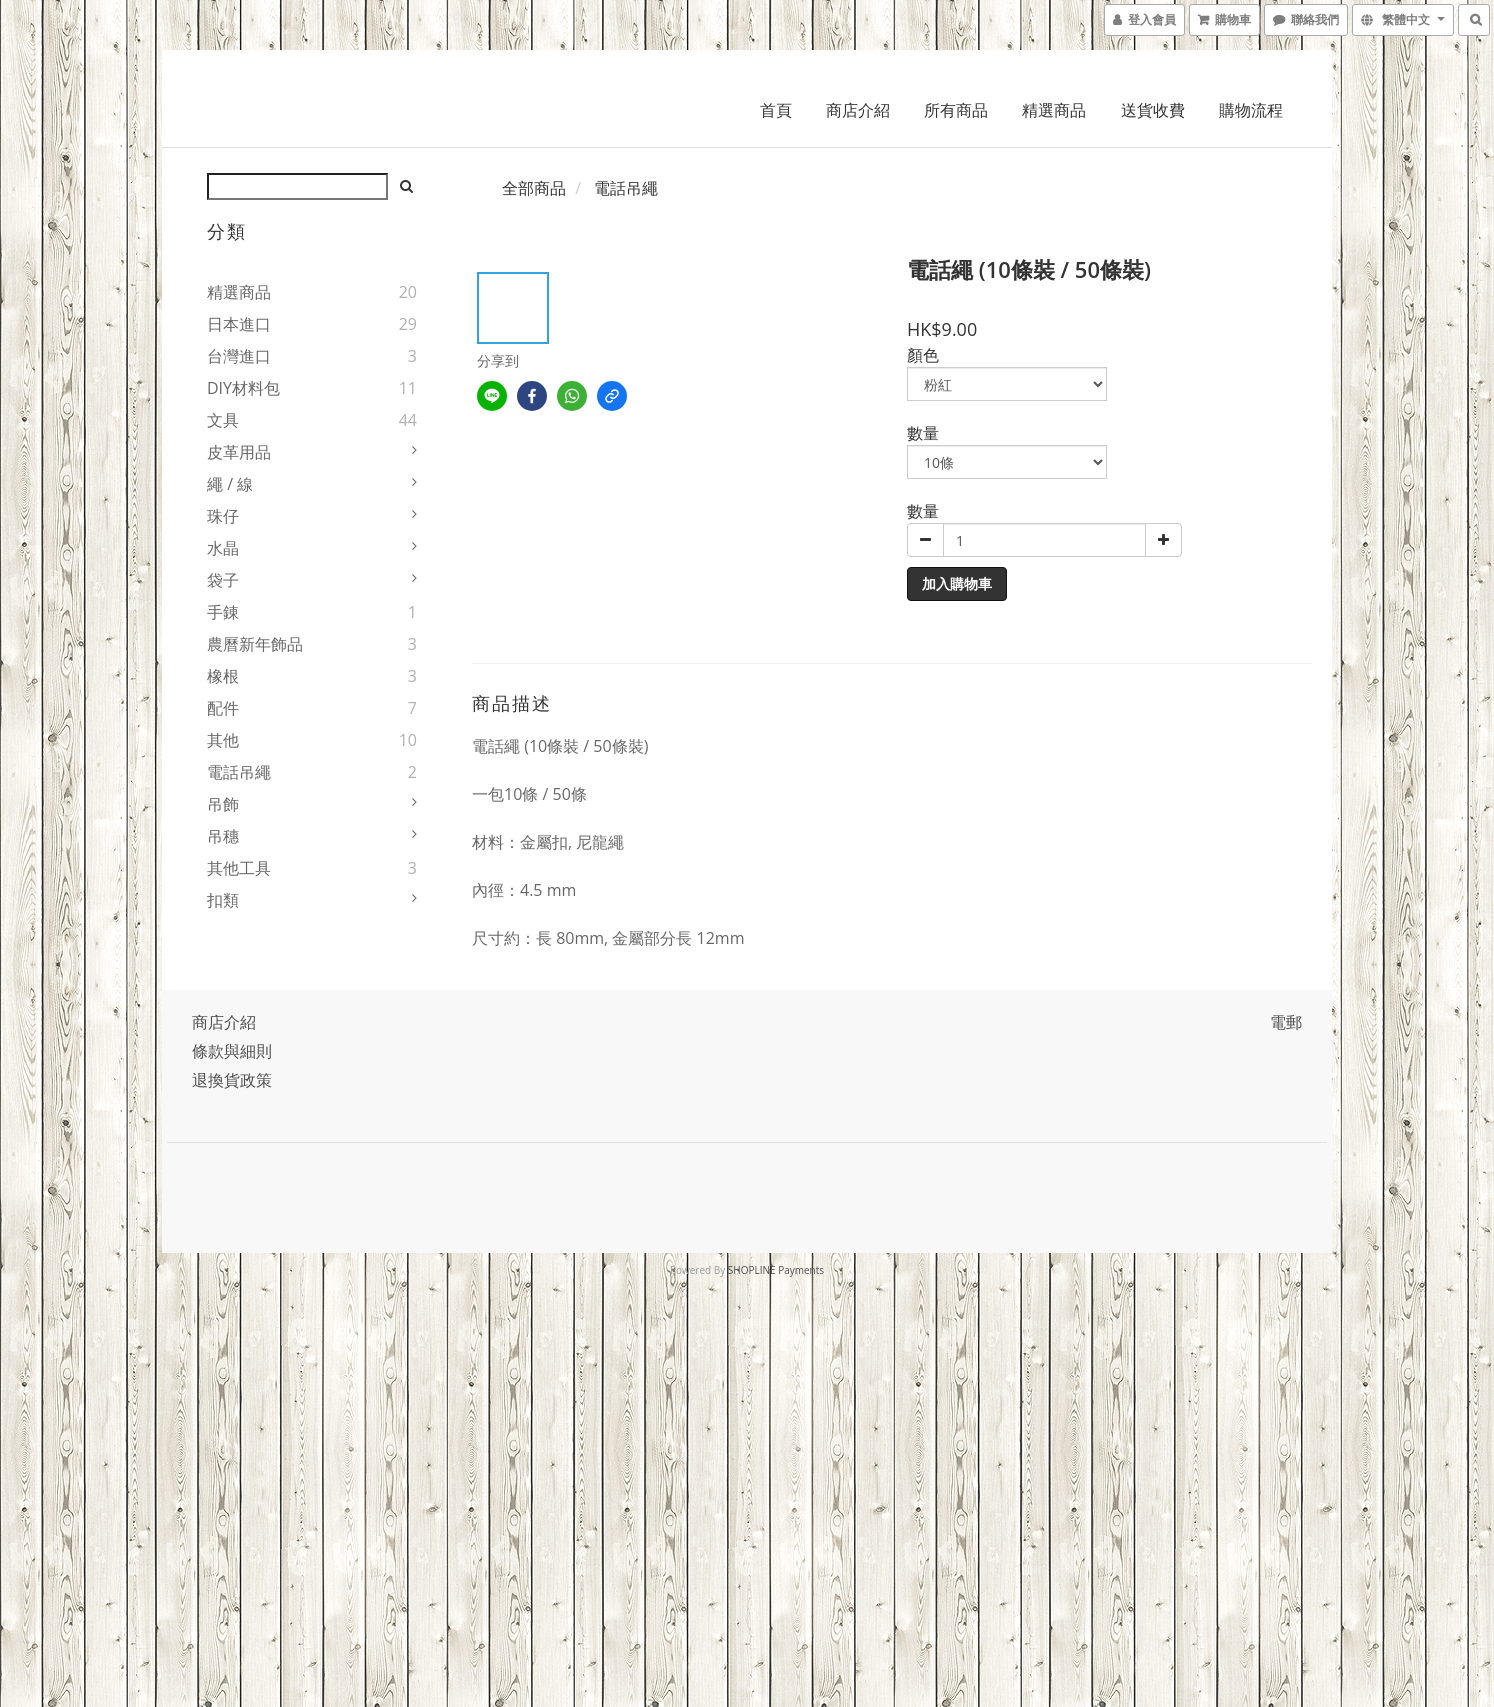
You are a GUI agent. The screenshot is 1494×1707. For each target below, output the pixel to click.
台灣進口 (239, 356)
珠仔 (223, 516)
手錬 (223, 612)
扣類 (223, 900)
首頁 (776, 110)
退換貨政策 (232, 1080)
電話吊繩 (239, 772)
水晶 (223, 548)
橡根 (223, 676)
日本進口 (239, 324)
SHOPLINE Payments (776, 1270)
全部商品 (534, 188)
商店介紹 (858, 110)
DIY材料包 (243, 388)
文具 (223, 420)
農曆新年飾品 (255, 644)
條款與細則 (232, 1051)
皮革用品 (239, 452)
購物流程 (1251, 110)
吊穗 (223, 836)
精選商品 (1054, 110)
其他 (223, 740)
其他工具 (239, 868)
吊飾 (223, 804)
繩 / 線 (230, 484)
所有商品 (956, 110)
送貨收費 (1153, 110)
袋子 (223, 580)
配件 (223, 708)
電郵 (1286, 1022)
